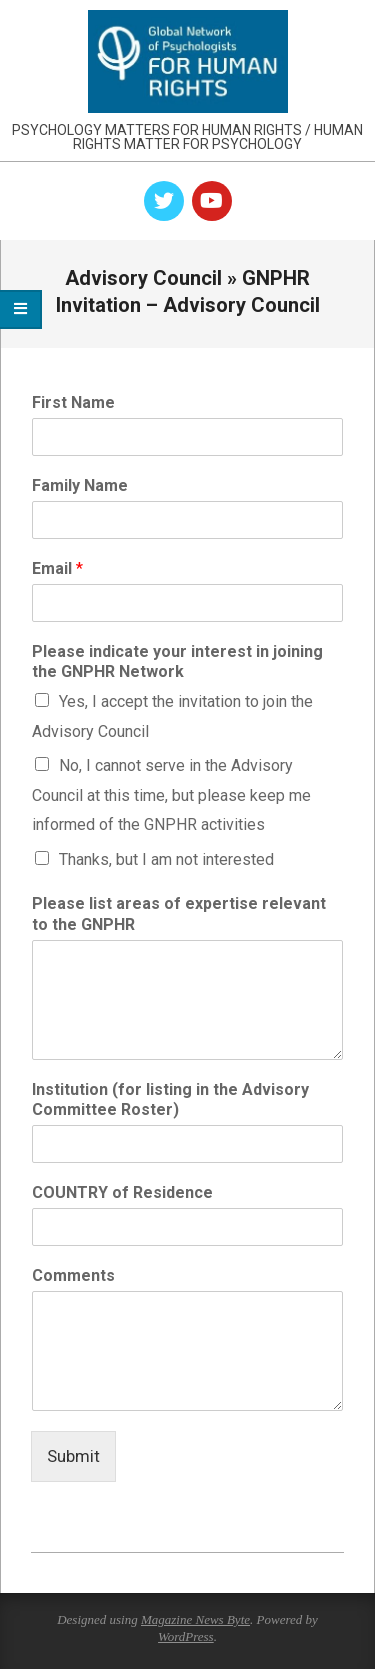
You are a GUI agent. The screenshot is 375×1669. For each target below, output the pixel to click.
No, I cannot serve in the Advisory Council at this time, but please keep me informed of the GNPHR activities (171, 795)
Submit (73, 1456)
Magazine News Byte (195, 1619)
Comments (73, 1275)
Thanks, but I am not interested (166, 859)
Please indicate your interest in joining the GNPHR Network (177, 662)
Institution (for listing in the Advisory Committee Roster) (170, 1100)
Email (57, 568)
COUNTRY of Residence (122, 1192)
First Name (73, 402)
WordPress (186, 1636)
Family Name (80, 485)
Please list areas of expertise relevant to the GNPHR (179, 914)
